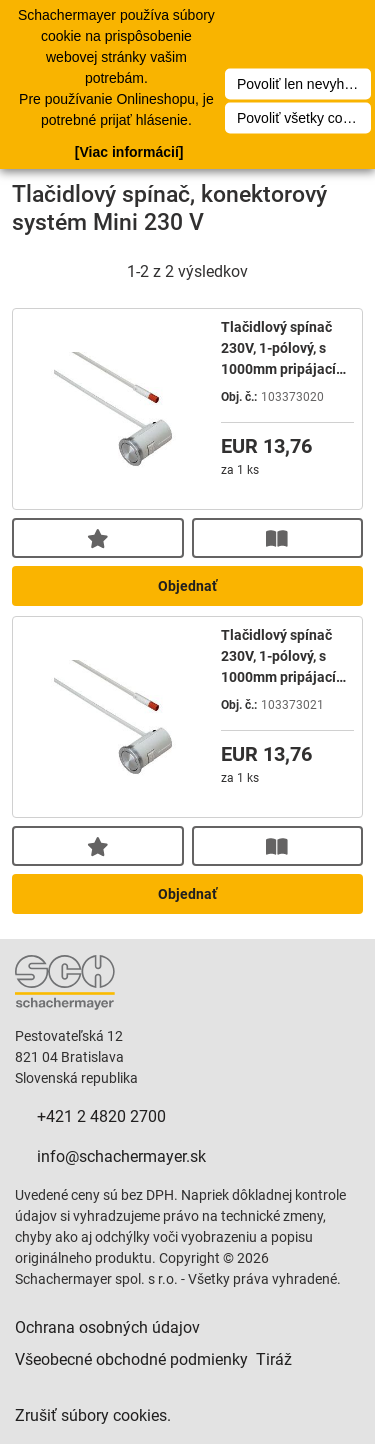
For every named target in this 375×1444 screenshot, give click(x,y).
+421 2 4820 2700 (101, 1116)
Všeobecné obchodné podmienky (131, 1359)
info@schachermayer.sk (121, 1156)
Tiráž (274, 1359)
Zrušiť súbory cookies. (93, 1415)
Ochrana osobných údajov (107, 1327)
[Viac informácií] (129, 152)
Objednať (187, 586)
